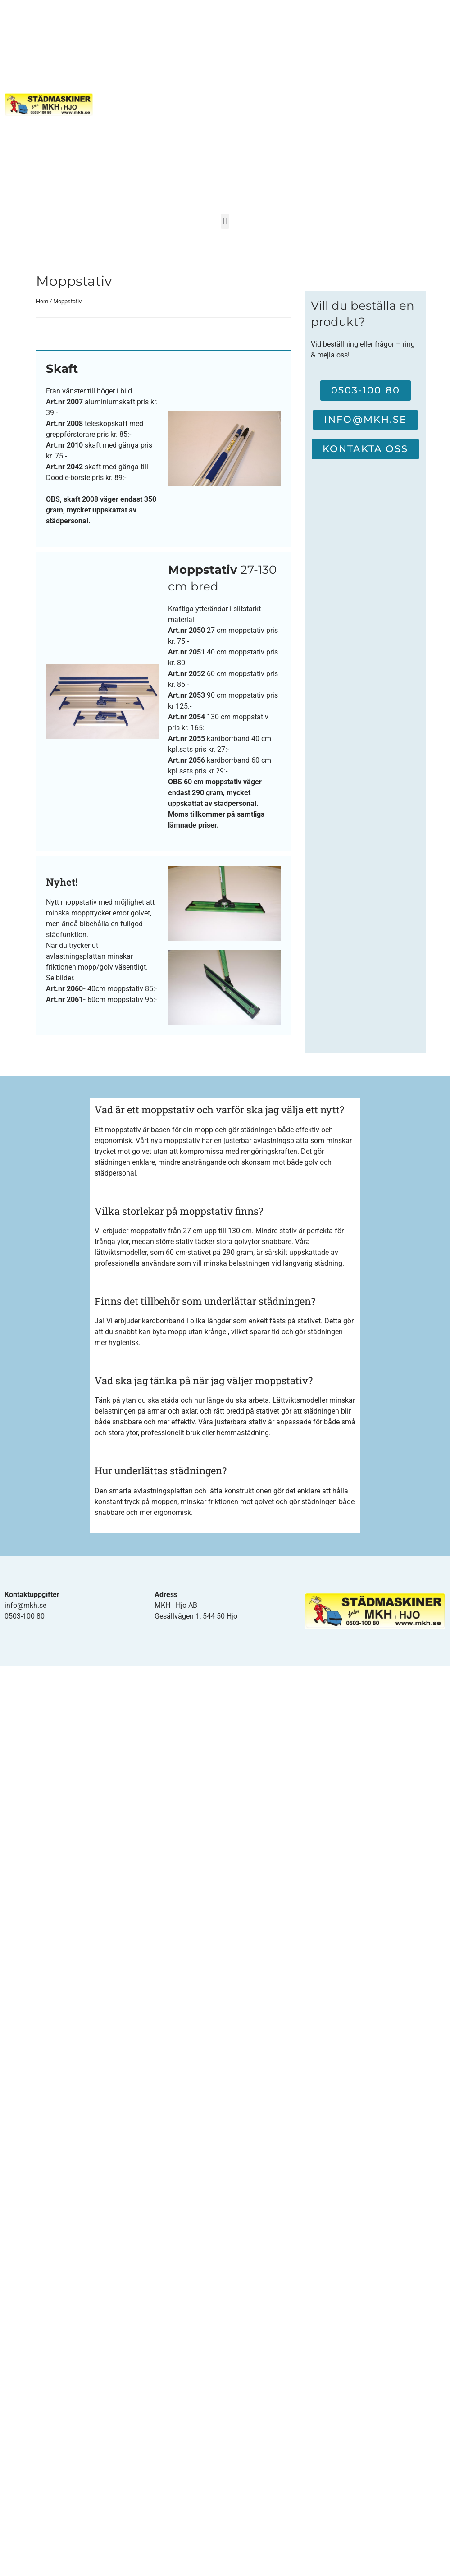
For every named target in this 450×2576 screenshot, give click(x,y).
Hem (42, 301)
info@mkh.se (25, 1605)
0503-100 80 (25, 1616)
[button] (225, 221)
